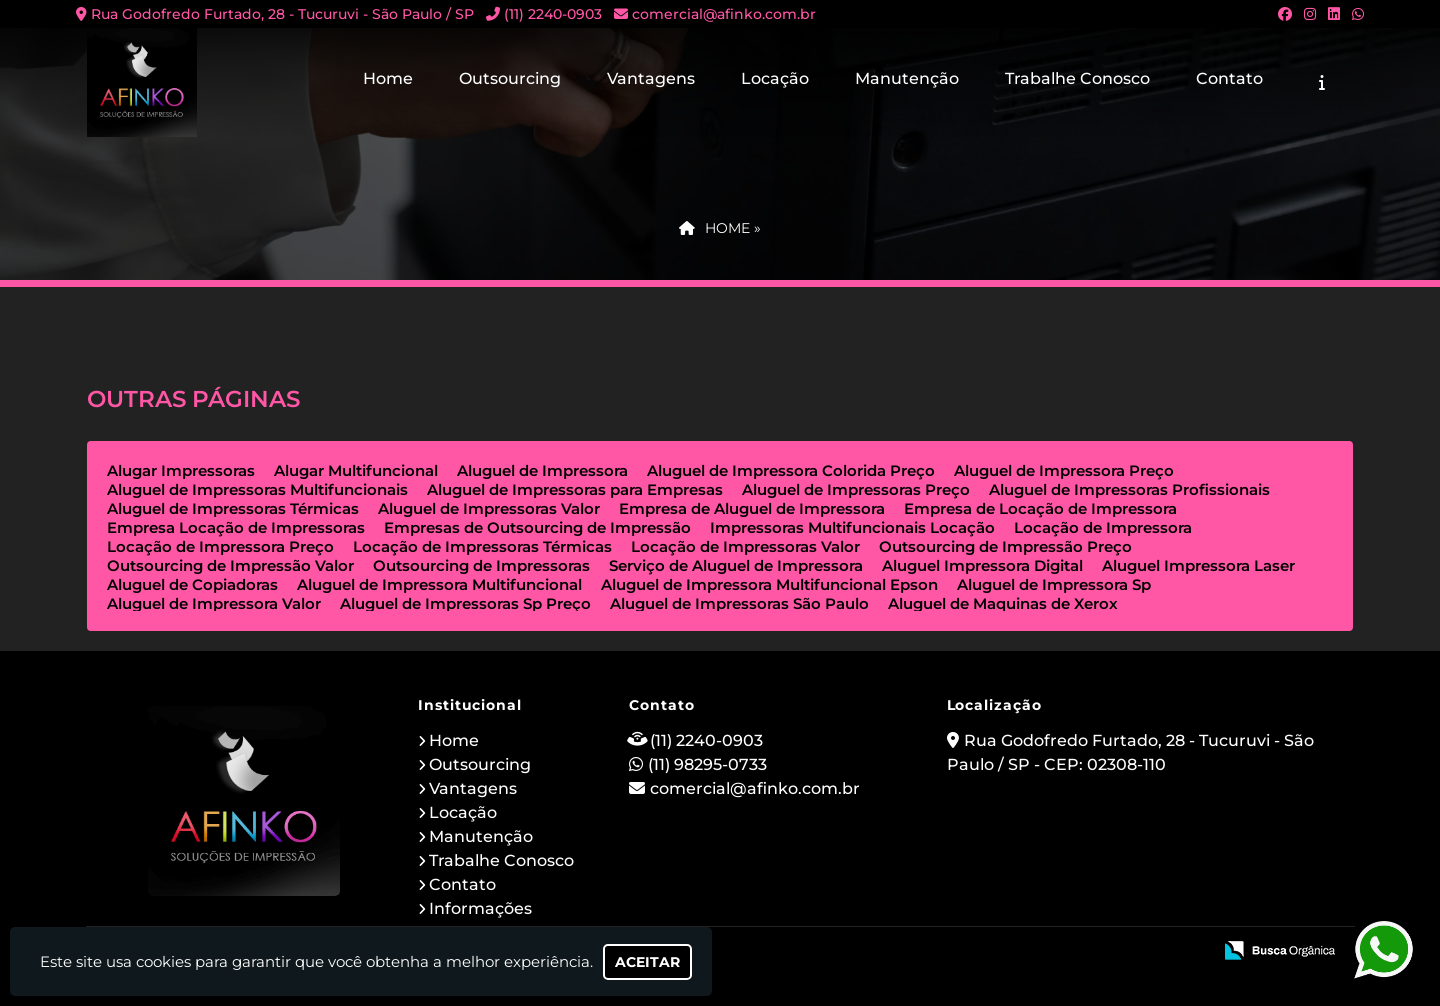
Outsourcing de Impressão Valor (230, 565)
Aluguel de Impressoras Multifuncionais (257, 489)
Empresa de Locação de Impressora (1040, 508)
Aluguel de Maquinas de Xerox (1003, 603)
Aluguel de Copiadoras (192, 584)
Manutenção (907, 78)
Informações (480, 908)
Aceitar (647, 962)
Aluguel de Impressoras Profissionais (1129, 489)
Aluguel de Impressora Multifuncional (439, 584)
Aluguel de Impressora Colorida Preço (791, 470)
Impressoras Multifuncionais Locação (852, 527)
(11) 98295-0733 (707, 764)
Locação (775, 78)
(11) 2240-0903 (553, 14)
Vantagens (651, 78)
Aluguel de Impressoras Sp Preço (465, 603)
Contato (1229, 78)
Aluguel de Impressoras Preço (856, 489)
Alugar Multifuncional (356, 470)
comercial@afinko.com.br (724, 14)
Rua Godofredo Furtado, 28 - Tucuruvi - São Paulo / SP (282, 14)
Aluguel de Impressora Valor (214, 603)
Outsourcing (510, 78)
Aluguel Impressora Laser (1198, 565)
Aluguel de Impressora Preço (1064, 470)
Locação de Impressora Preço (220, 546)
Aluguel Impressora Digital (982, 565)
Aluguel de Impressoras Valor (489, 508)
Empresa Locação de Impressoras (236, 527)
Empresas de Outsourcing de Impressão (537, 527)
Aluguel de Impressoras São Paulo (739, 603)
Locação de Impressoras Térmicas (482, 546)
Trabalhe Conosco (1077, 78)
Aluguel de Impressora (542, 470)
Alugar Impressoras (181, 470)
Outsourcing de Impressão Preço (1005, 546)
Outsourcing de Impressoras (481, 565)
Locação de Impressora (1103, 527)
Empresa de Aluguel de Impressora (752, 508)
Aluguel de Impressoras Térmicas (233, 508)
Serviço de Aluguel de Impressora (736, 565)
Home (388, 78)
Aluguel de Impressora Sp (1054, 584)
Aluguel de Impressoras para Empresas (575, 489)
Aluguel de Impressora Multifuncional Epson (769, 584)
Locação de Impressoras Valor (745, 546)
